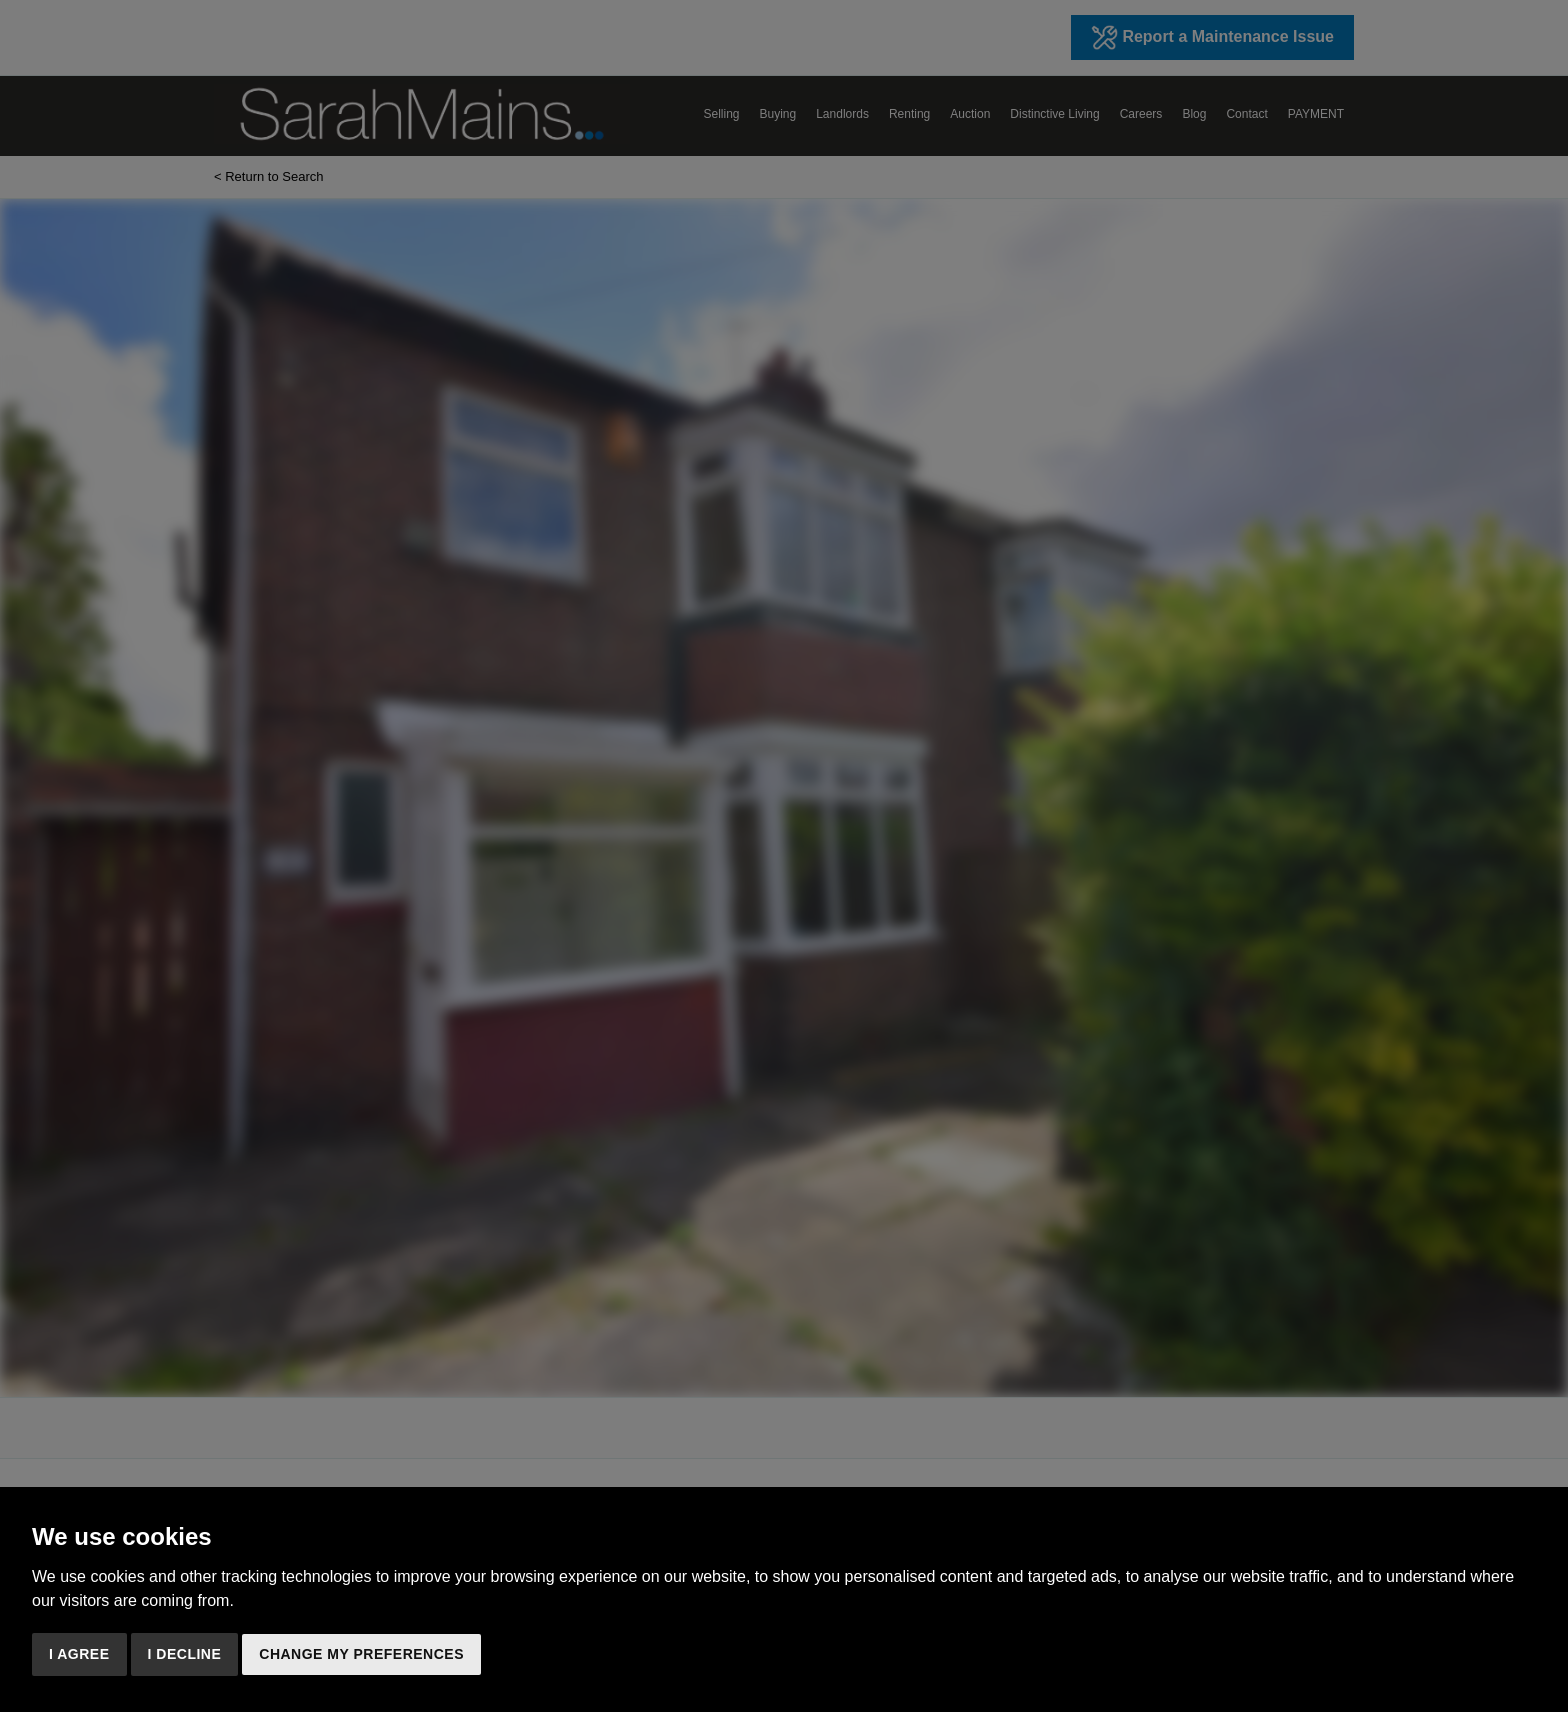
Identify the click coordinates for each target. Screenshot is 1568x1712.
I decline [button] (185, 1654)
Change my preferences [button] (361, 1654)
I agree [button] (79, 1654)
